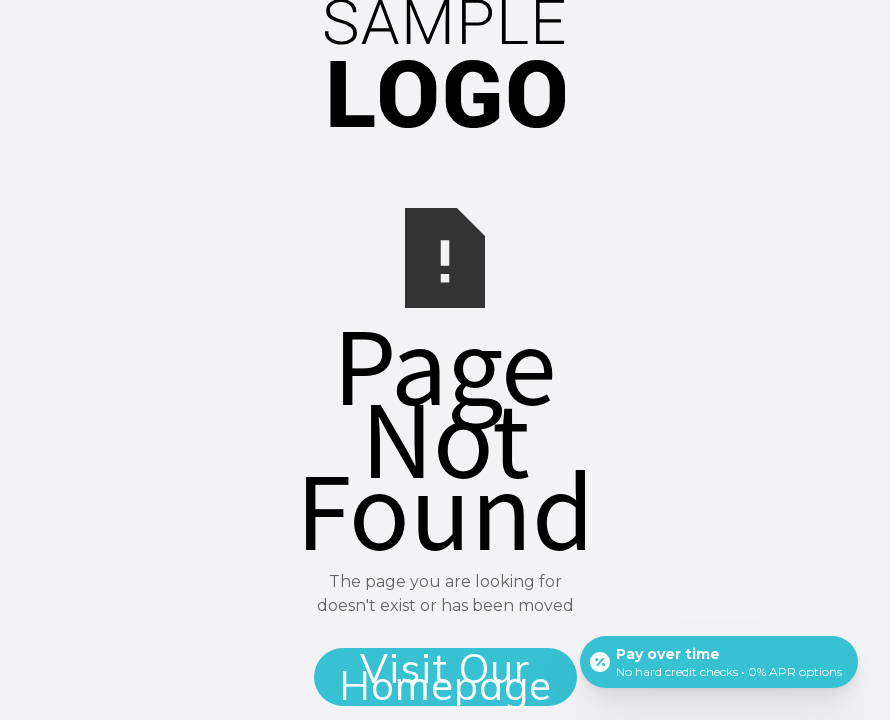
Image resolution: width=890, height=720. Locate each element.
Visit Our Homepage (445, 677)
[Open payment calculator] (719, 662)
